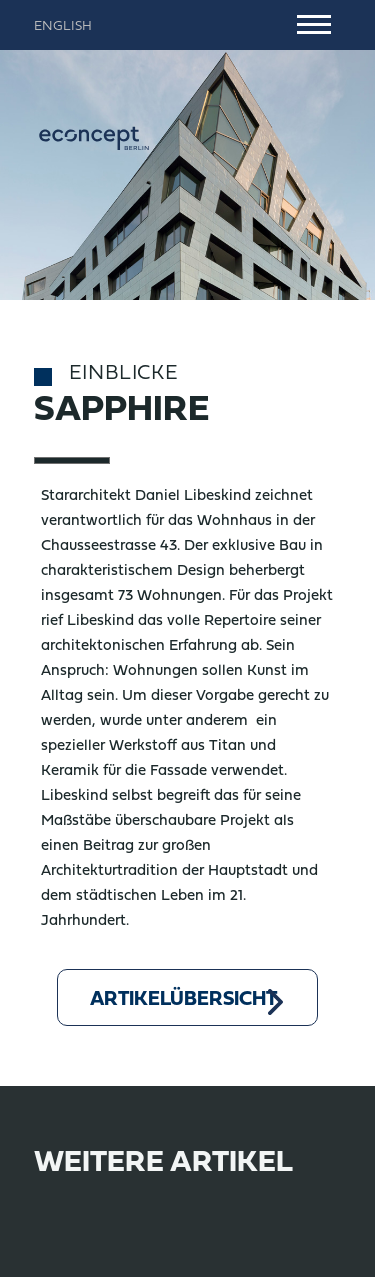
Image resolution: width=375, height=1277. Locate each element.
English (63, 27)
